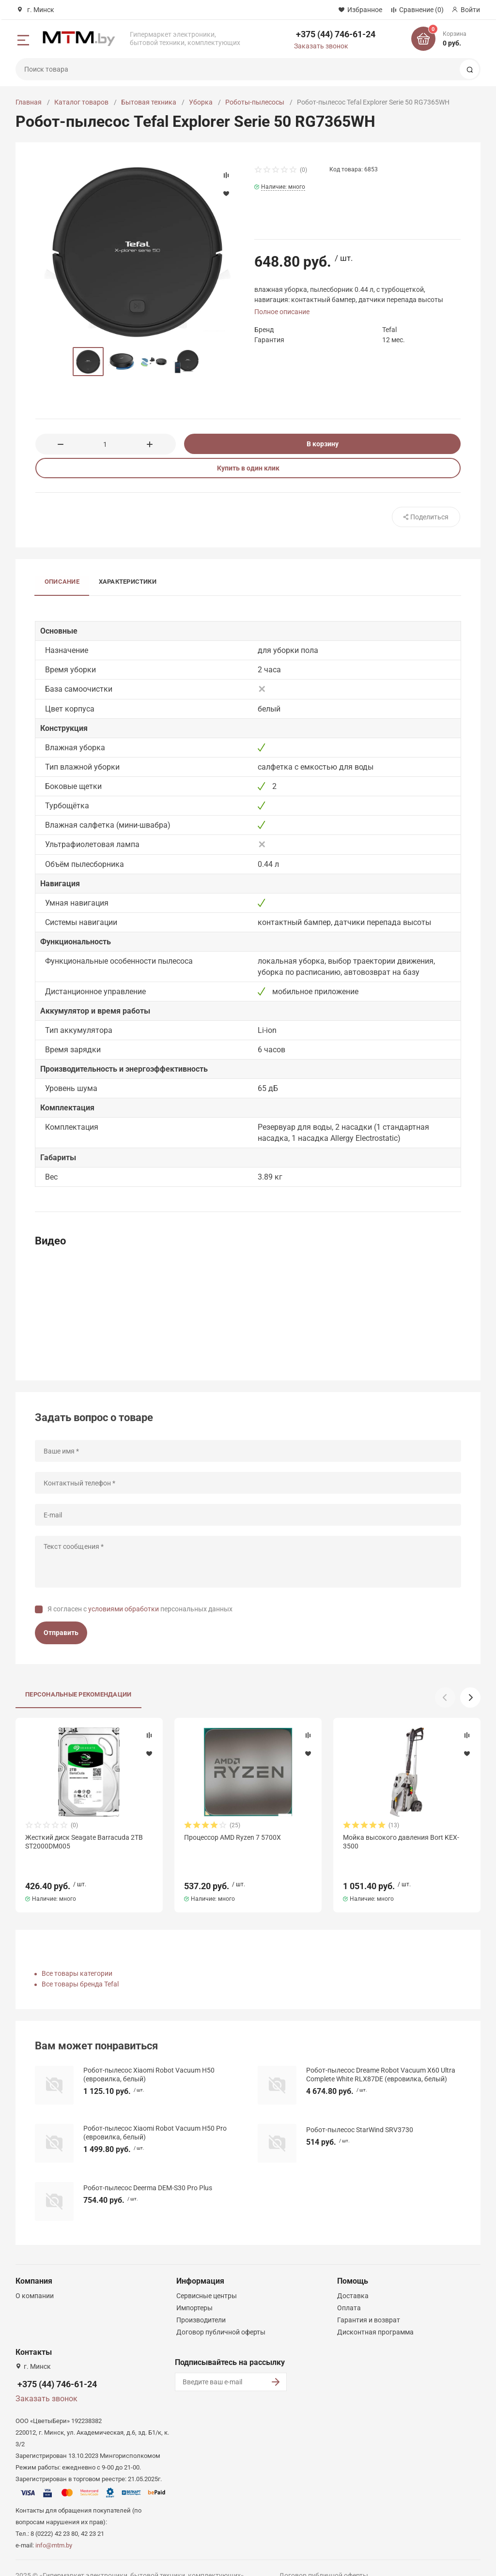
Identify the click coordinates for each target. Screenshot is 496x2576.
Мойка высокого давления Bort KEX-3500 (401, 1842)
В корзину (323, 444)
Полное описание (282, 312)
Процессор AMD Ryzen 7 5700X (232, 1837)
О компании (35, 2278)
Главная (29, 102)
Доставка (353, 2278)
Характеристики (127, 582)
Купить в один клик (248, 468)
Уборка (201, 102)
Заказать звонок (321, 46)
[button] (470, 1697)
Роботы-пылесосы (254, 102)
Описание (62, 582)
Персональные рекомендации (78, 1694)
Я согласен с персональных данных (139, 1609)
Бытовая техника (148, 102)
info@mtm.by (53, 2527)
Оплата (349, 2290)
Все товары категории (77, 1956)
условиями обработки (123, 1609)
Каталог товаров (81, 102)
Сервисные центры (206, 2278)
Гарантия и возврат (368, 2302)
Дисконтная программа (375, 2314)
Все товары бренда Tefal (80, 1966)
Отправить (61, 1633)
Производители (201, 2302)
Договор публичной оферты (220, 2314)
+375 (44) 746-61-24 (335, 34)
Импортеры (194, 2290)
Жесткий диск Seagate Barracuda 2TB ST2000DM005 (84, 1842)
